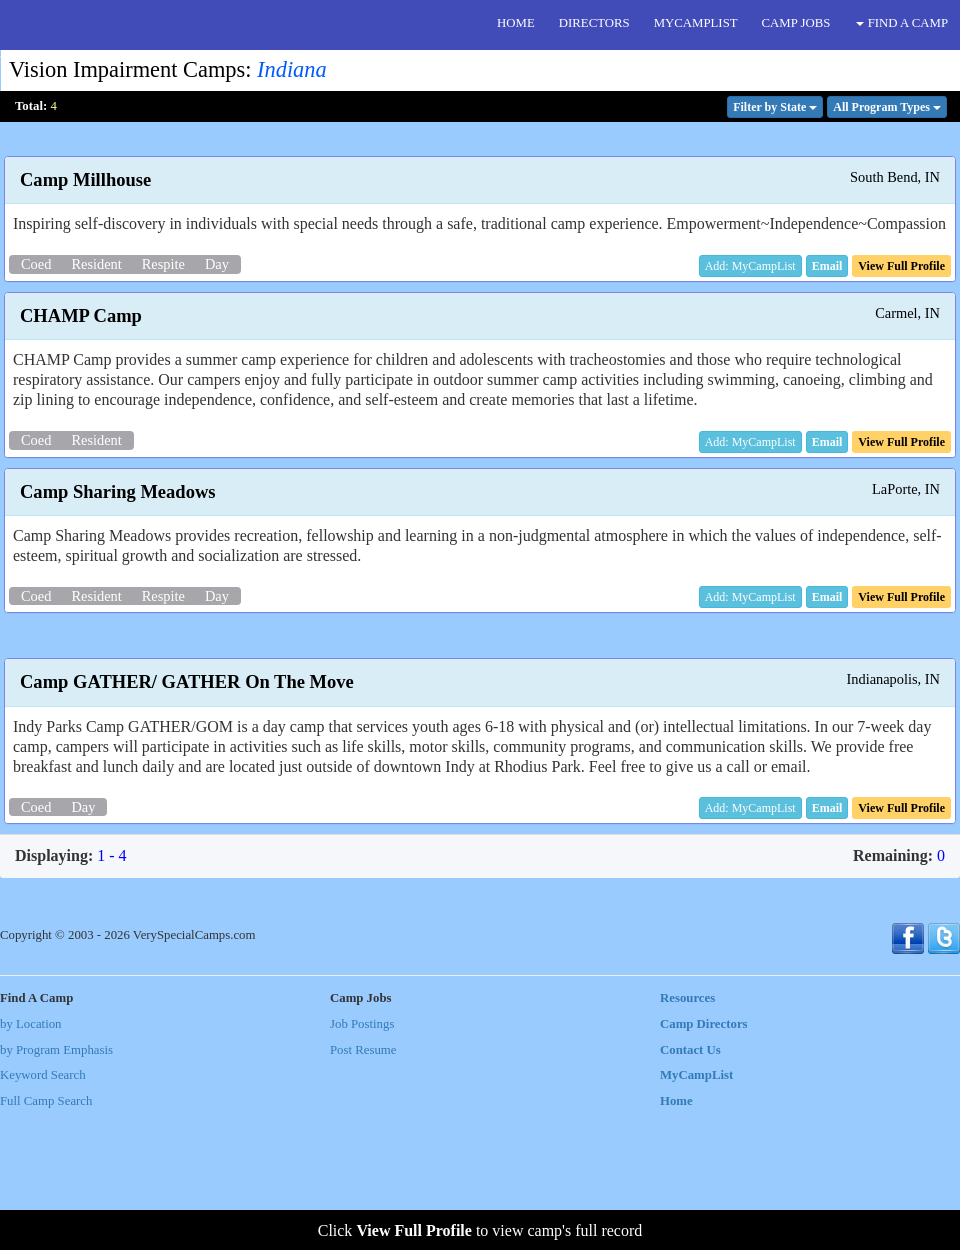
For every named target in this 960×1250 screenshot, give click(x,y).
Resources (687, 1134)
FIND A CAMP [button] (902, 23)
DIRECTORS (594, 23)
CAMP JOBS (796, 23)
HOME (516, 23)
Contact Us (690, 1185)
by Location (30, 1160)
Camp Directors (704, 1160)
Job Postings (362, 1160)
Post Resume (363, 1185)
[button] (827, 266)
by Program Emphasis (56, 1185)
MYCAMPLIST (696, 23)
